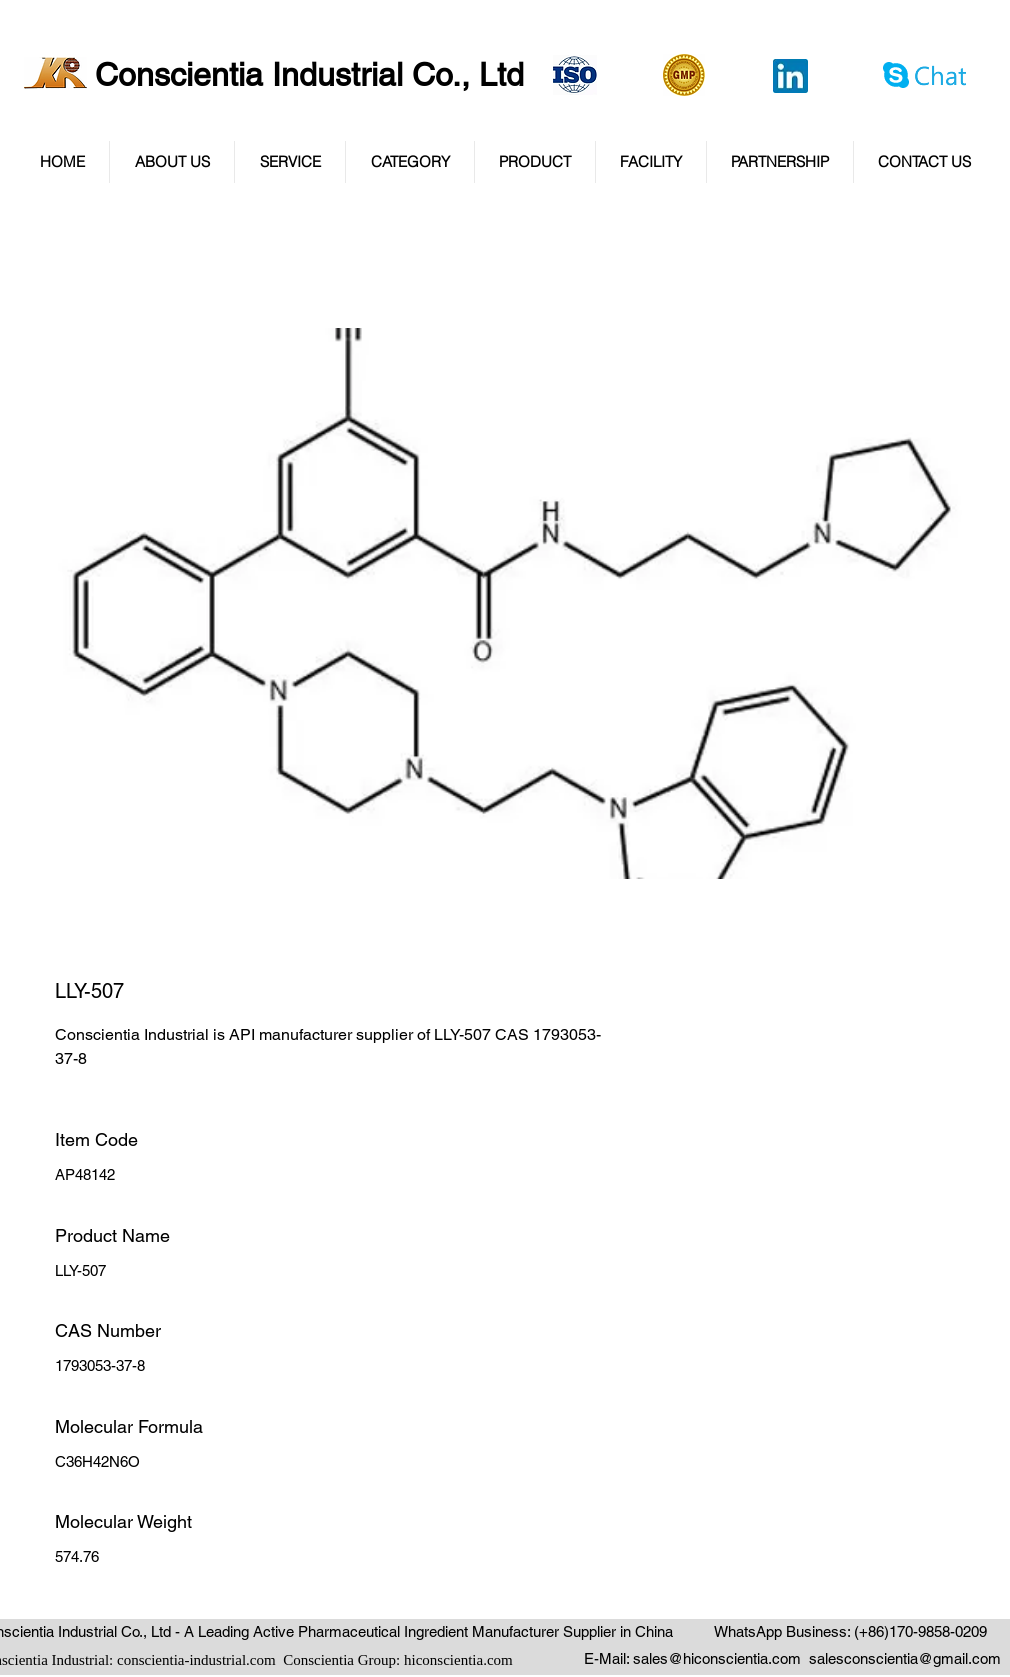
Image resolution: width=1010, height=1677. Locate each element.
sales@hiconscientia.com (717, 1658)
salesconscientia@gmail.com (905, 1658)
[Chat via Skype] (926, 78)
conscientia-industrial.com (196, 1660)
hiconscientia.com (458, 1660)
